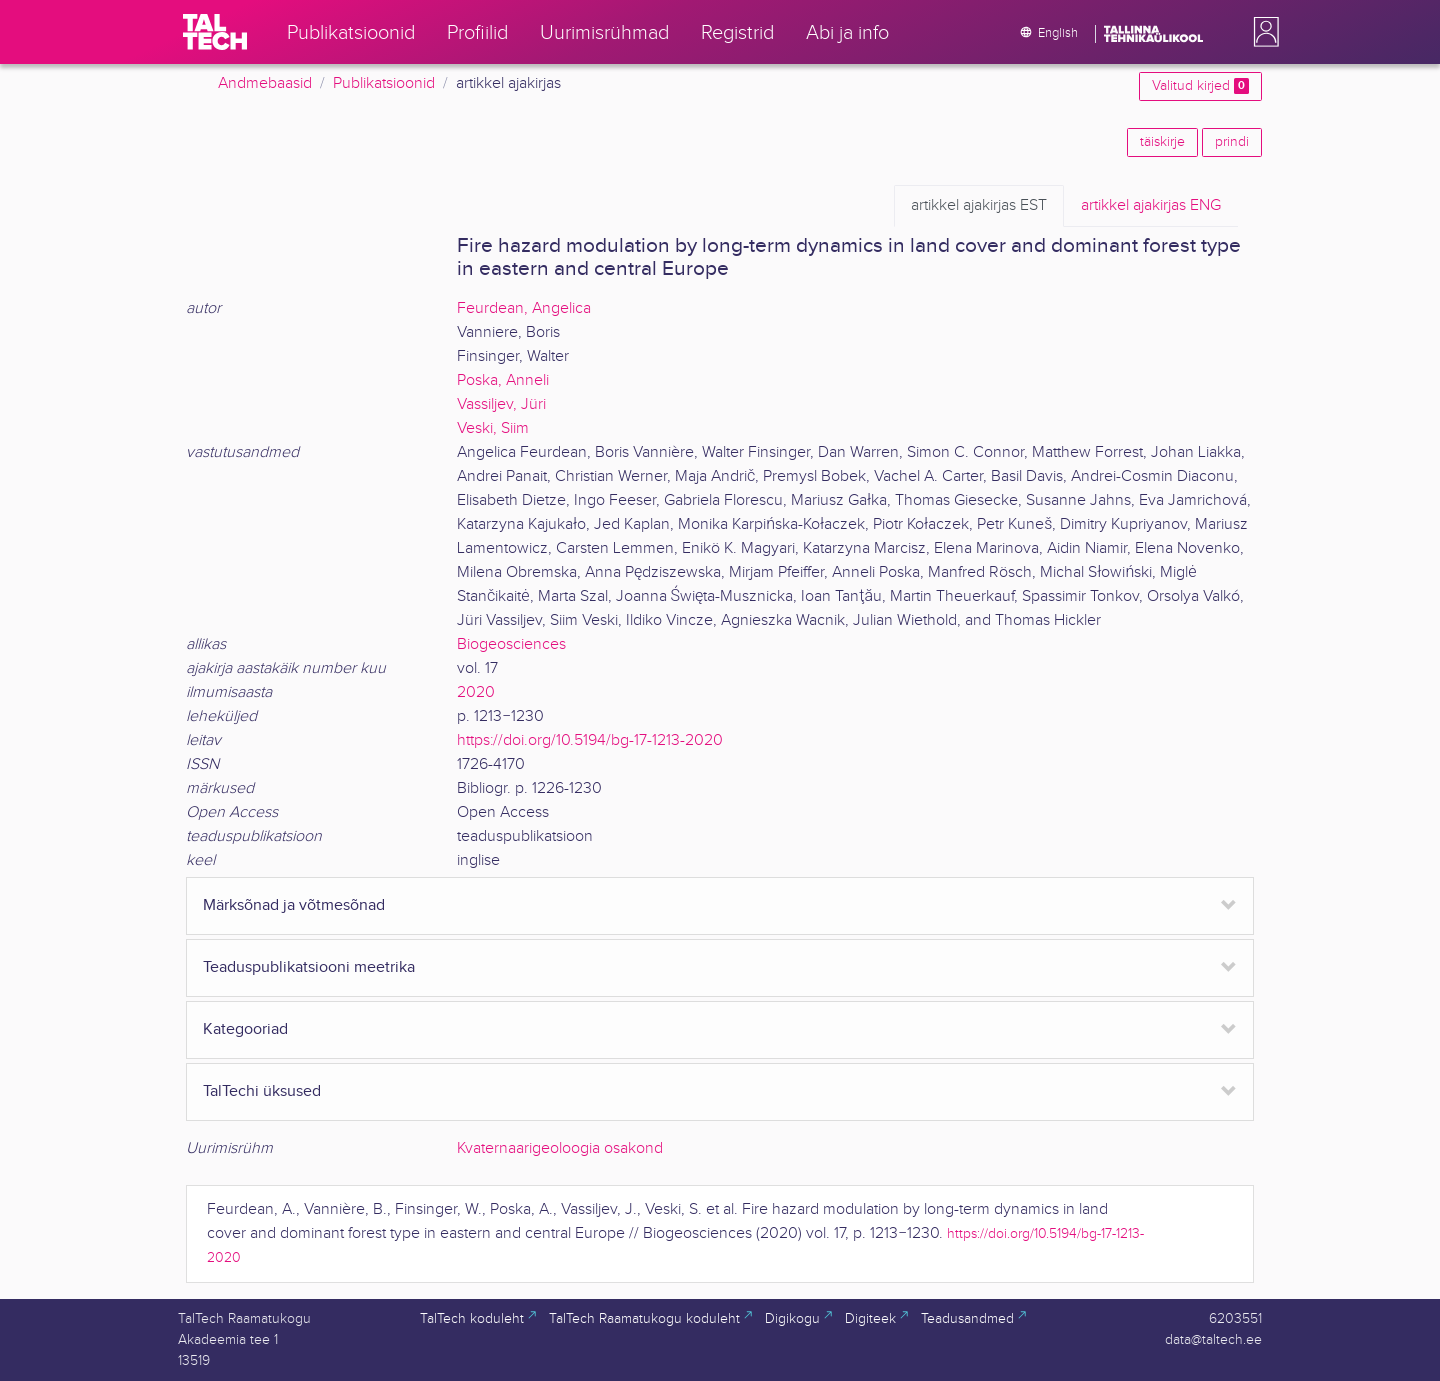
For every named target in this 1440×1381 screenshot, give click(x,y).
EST (979, 206)
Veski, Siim (493, 428)
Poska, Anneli (503, 380)
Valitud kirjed (1200, 86)
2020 (476, 692)
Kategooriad (245, 1029)
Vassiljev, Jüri (501, 404)
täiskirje (1162, 142)
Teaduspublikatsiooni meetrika (309, 967)
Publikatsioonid (384, 83)
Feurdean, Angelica (524, 308)
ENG (1151, 206)
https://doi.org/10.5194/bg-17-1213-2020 (590, 740)
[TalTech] (215, 32)
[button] (1262, 32)
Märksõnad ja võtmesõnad (294, 905)
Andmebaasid (265, 83)
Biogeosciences (511, 644)
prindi (1232, 142)
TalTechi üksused (262, 1091)
